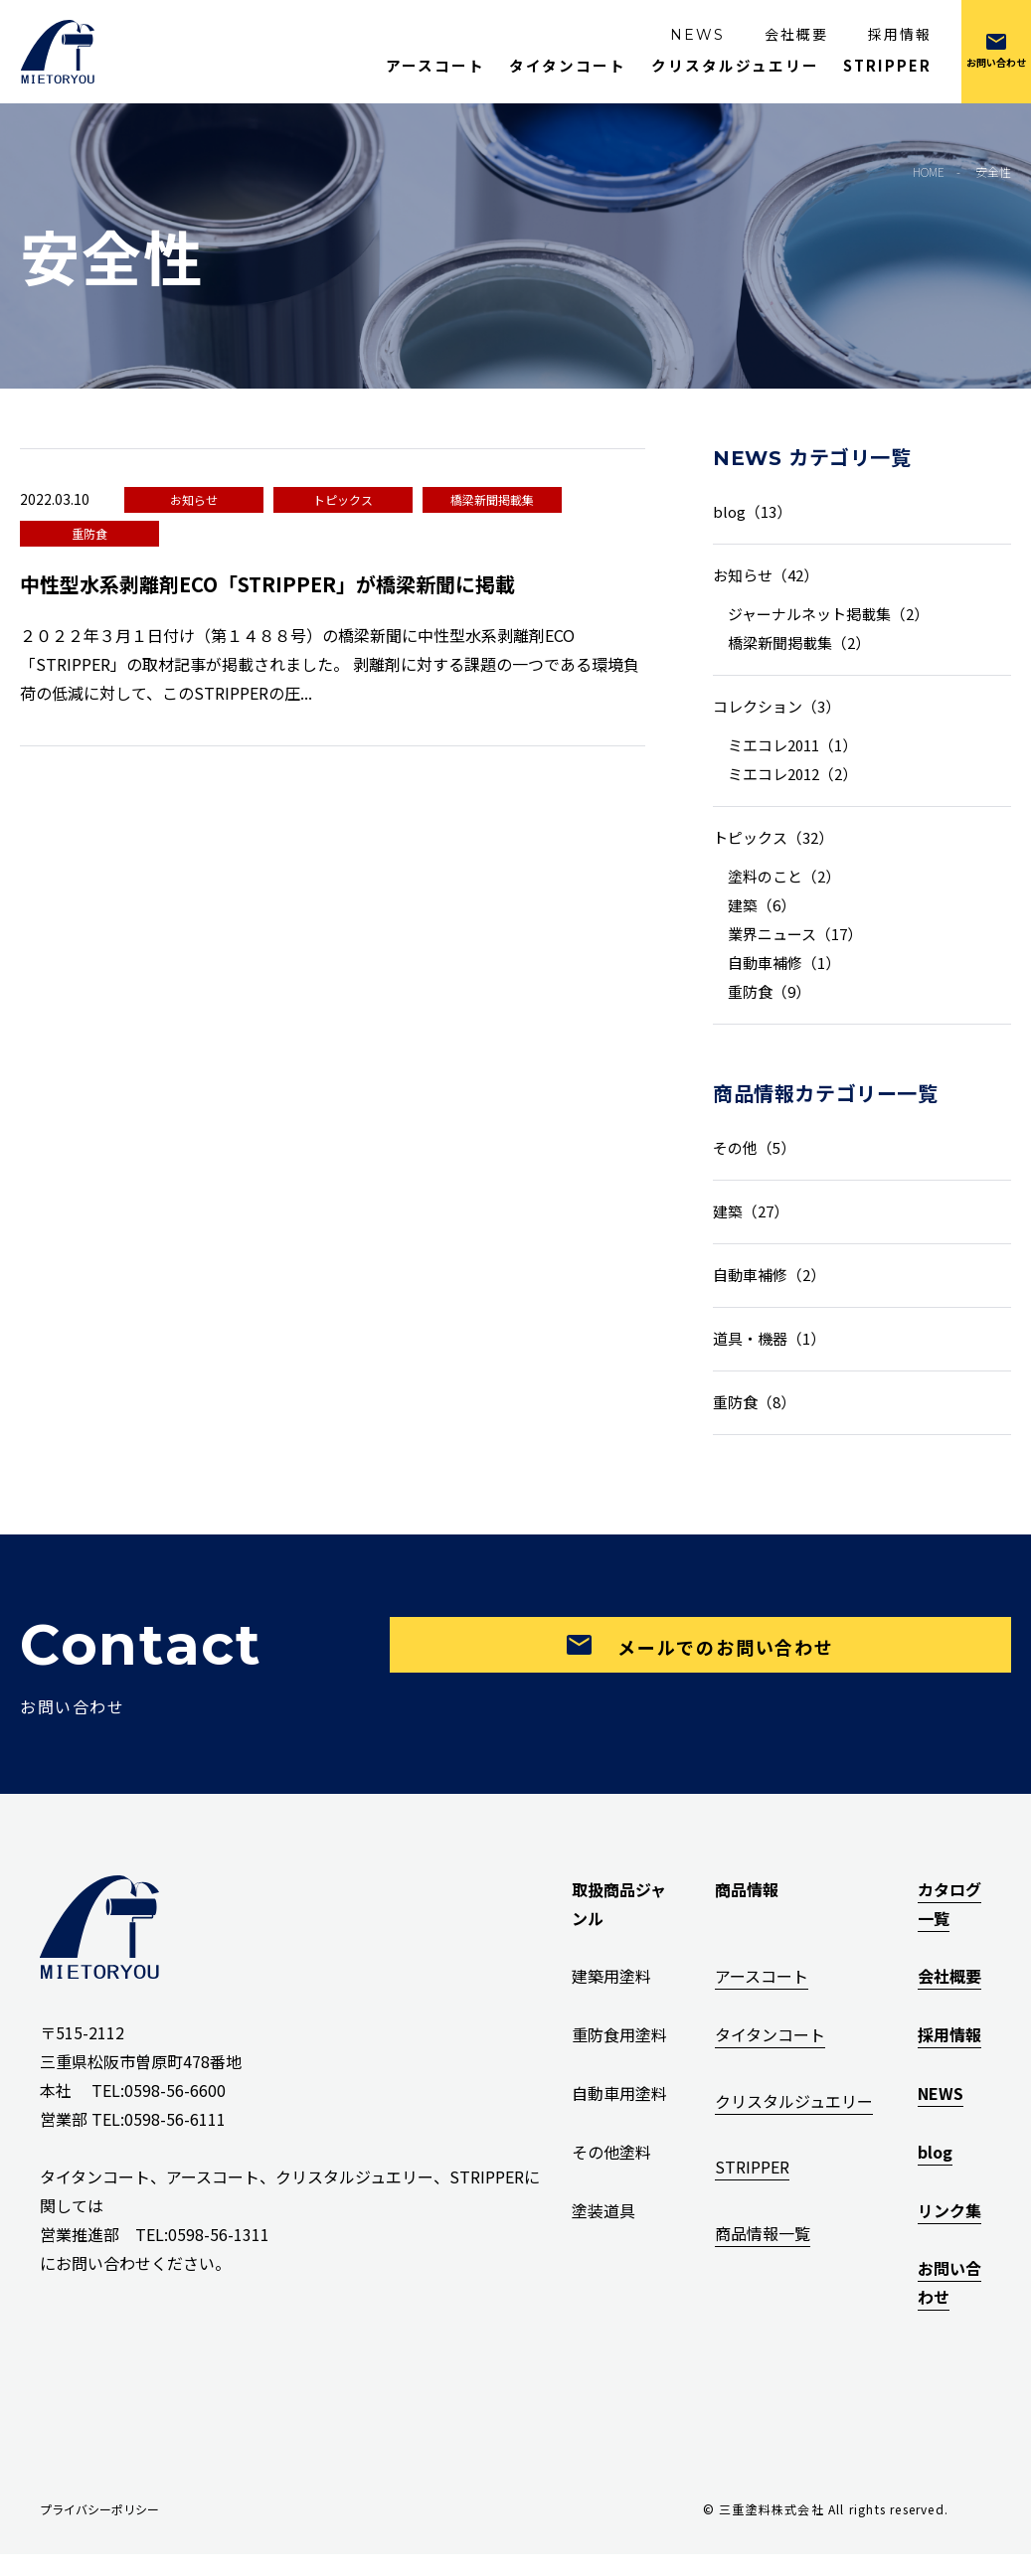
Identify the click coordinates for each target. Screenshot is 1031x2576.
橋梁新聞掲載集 (492, 499)
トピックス (343, 499)
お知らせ (194, 499)
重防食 (89, 533)
